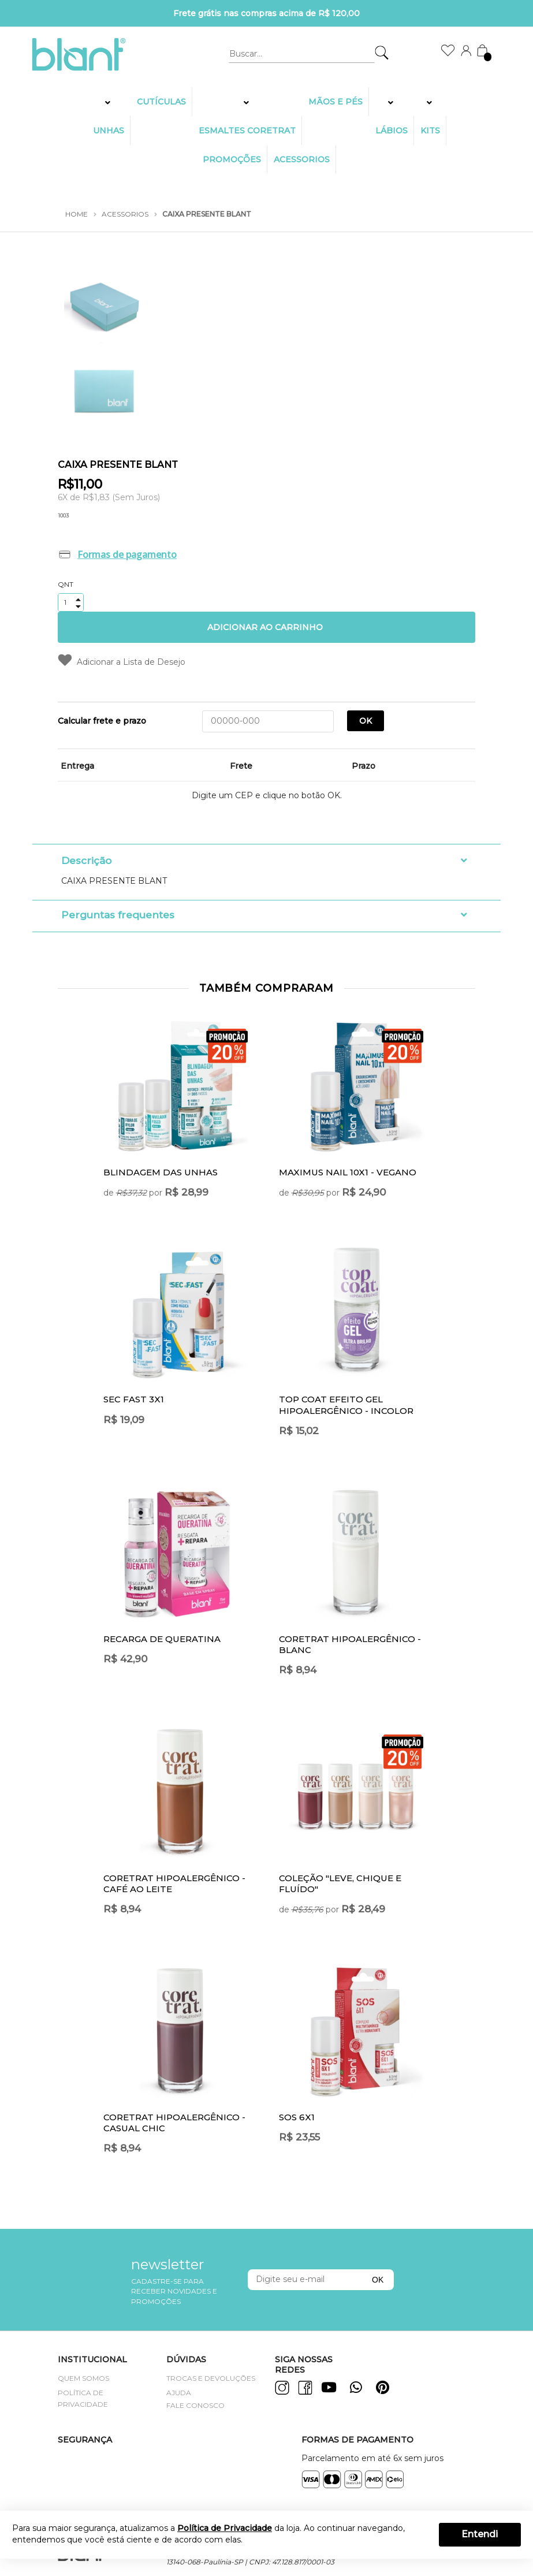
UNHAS (108, 130)
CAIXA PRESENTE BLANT (206, 214)
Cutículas (161, 101)
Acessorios (302, 159)
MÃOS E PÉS (335, 101)
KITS (430, 130)
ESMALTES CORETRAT (247, 130)
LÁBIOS (391, 130)
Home (76, 214)
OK (365, 721)
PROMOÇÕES (232, 159)
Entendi (479, 2534)
